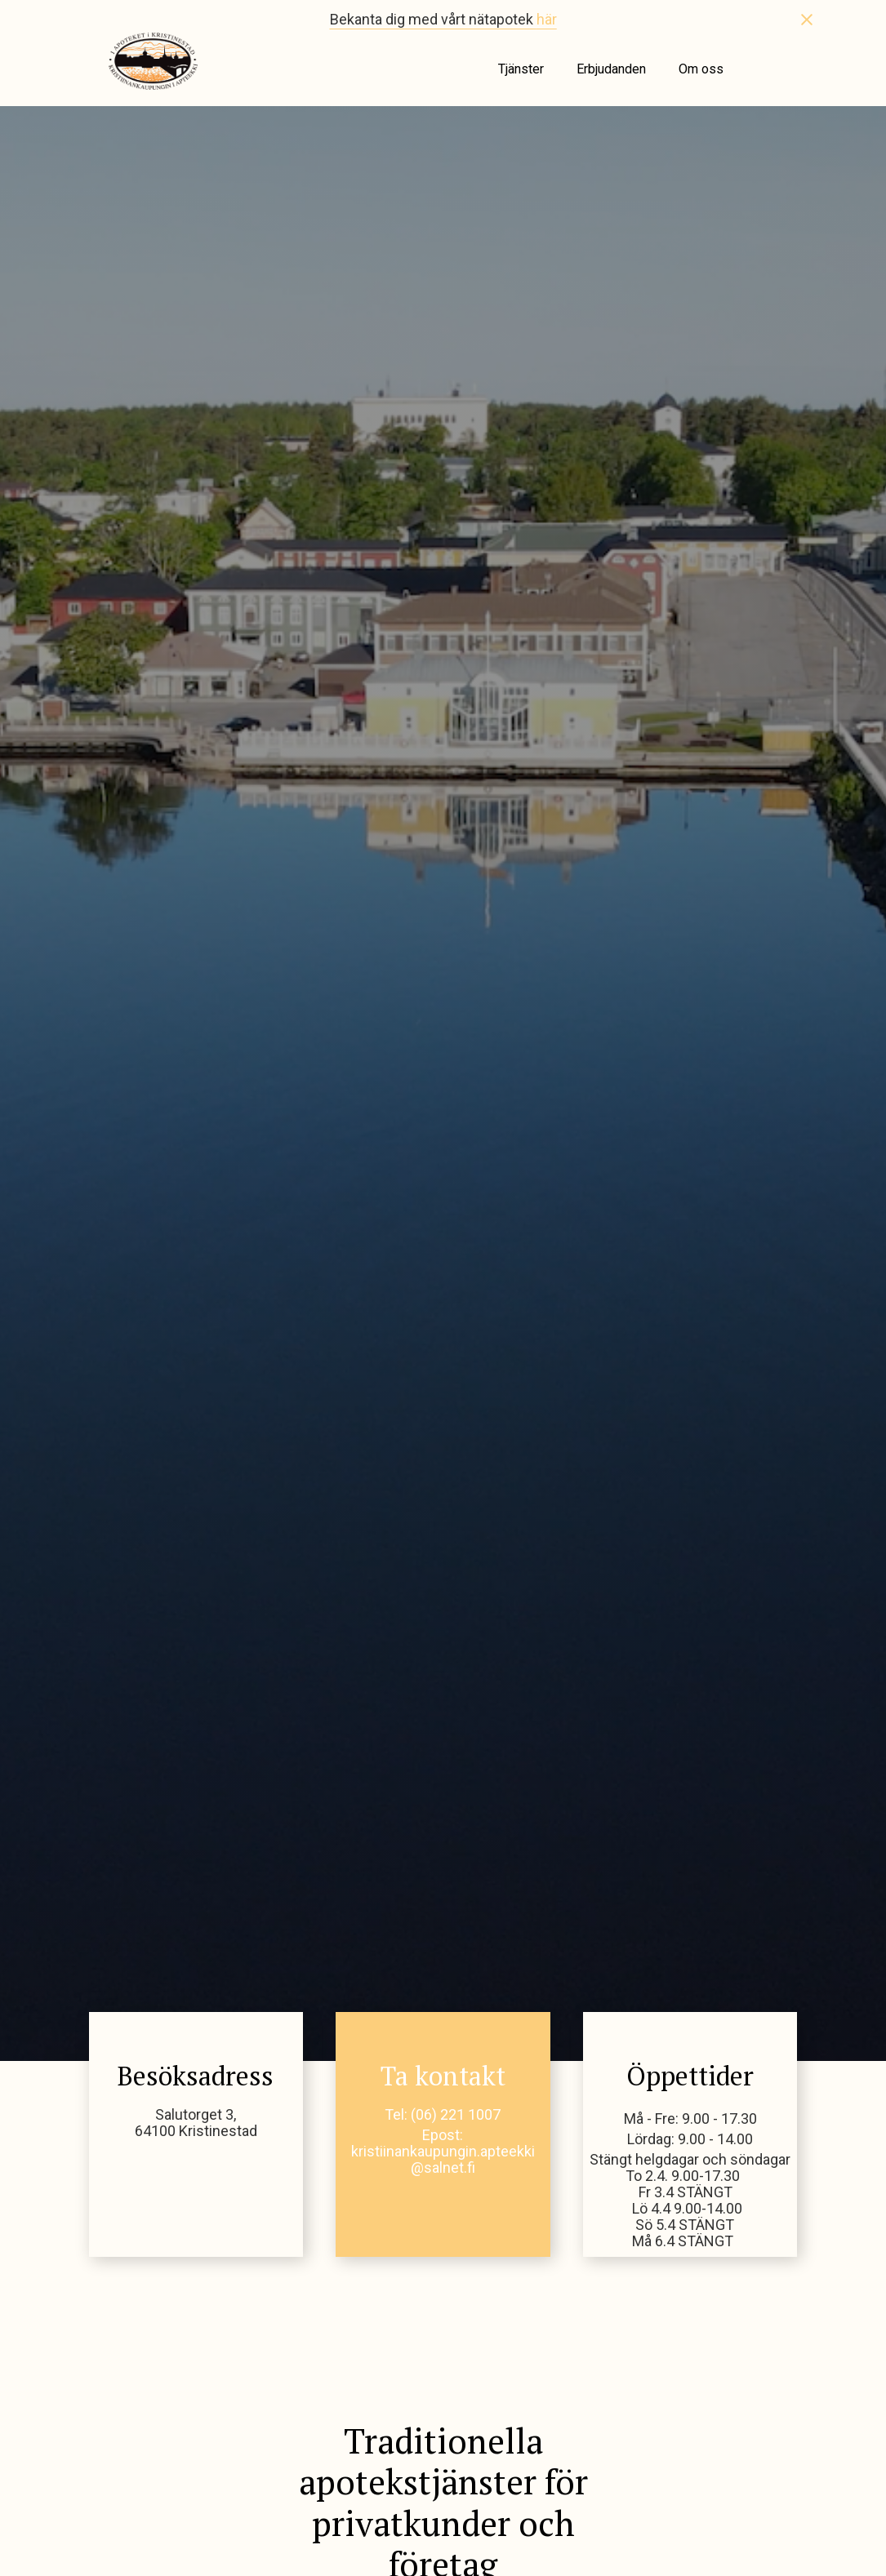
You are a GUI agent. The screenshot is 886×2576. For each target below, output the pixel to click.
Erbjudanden (611, 69)
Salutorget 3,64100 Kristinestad (196, 2123)
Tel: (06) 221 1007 (443, 2115)
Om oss (701, 69)
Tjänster (521, 69)
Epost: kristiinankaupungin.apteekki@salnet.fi (443, 2151)
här (546, 19)
